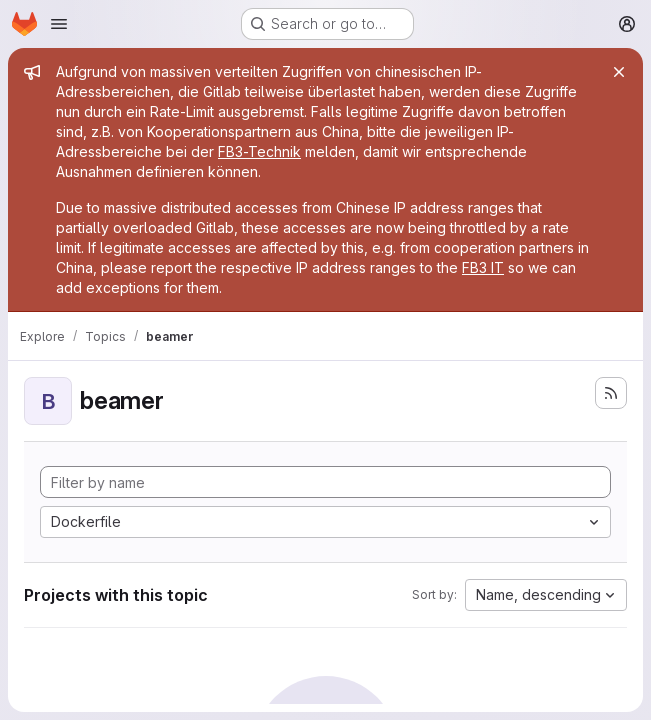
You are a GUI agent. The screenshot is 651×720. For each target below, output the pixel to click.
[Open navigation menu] (59, 24)
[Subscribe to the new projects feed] (611, 393)
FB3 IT (483, 267)
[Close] (619, 72)
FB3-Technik (259, 151)
